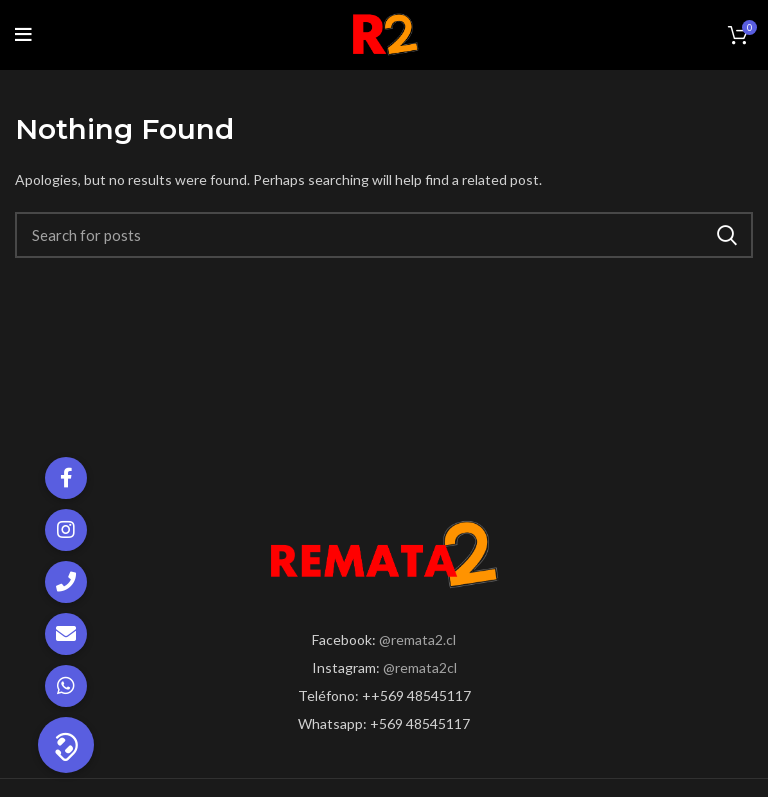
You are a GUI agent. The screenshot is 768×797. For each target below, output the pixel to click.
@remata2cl (420, 667)
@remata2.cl (417, 639)
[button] (66, 745)
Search (726, 235)
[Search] (384, 235)
